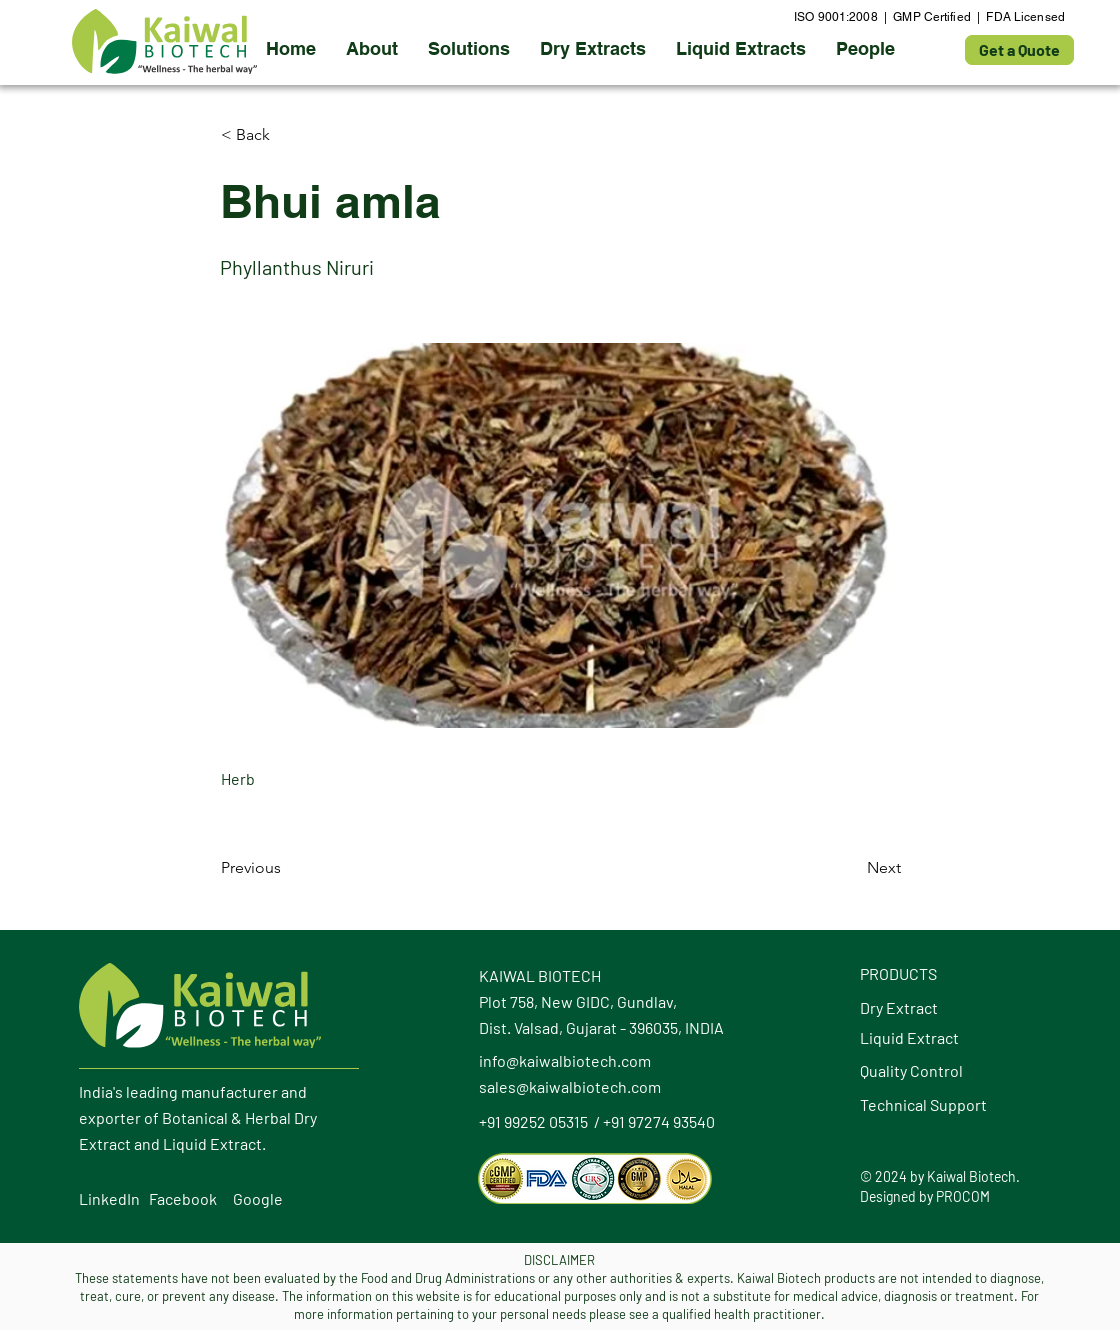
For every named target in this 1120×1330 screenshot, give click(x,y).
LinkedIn (109, 1198)
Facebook (183, 1198)
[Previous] (287, 868)
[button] (593, 49)
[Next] (851, 868)
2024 (891, 1176)
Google (258, 1198)
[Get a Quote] (1019, 50)
